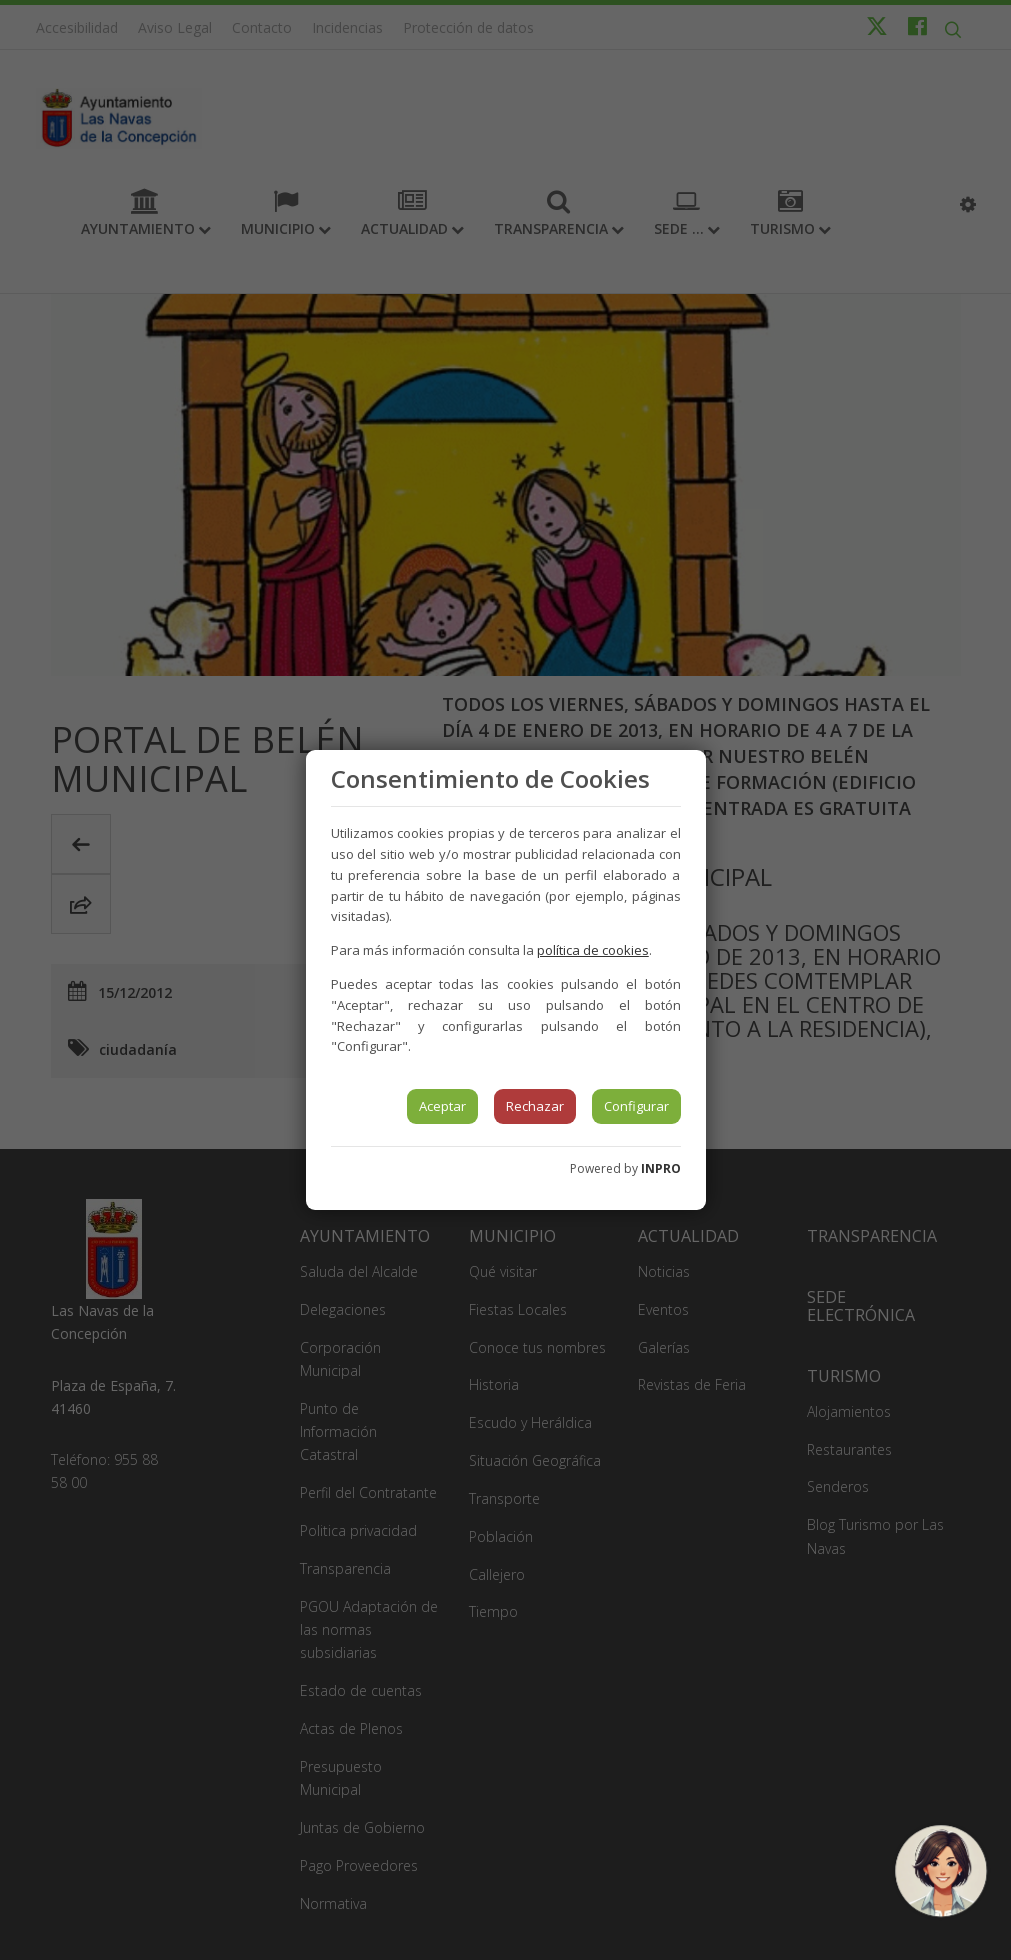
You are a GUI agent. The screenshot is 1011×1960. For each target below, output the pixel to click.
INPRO (661, 1168)
